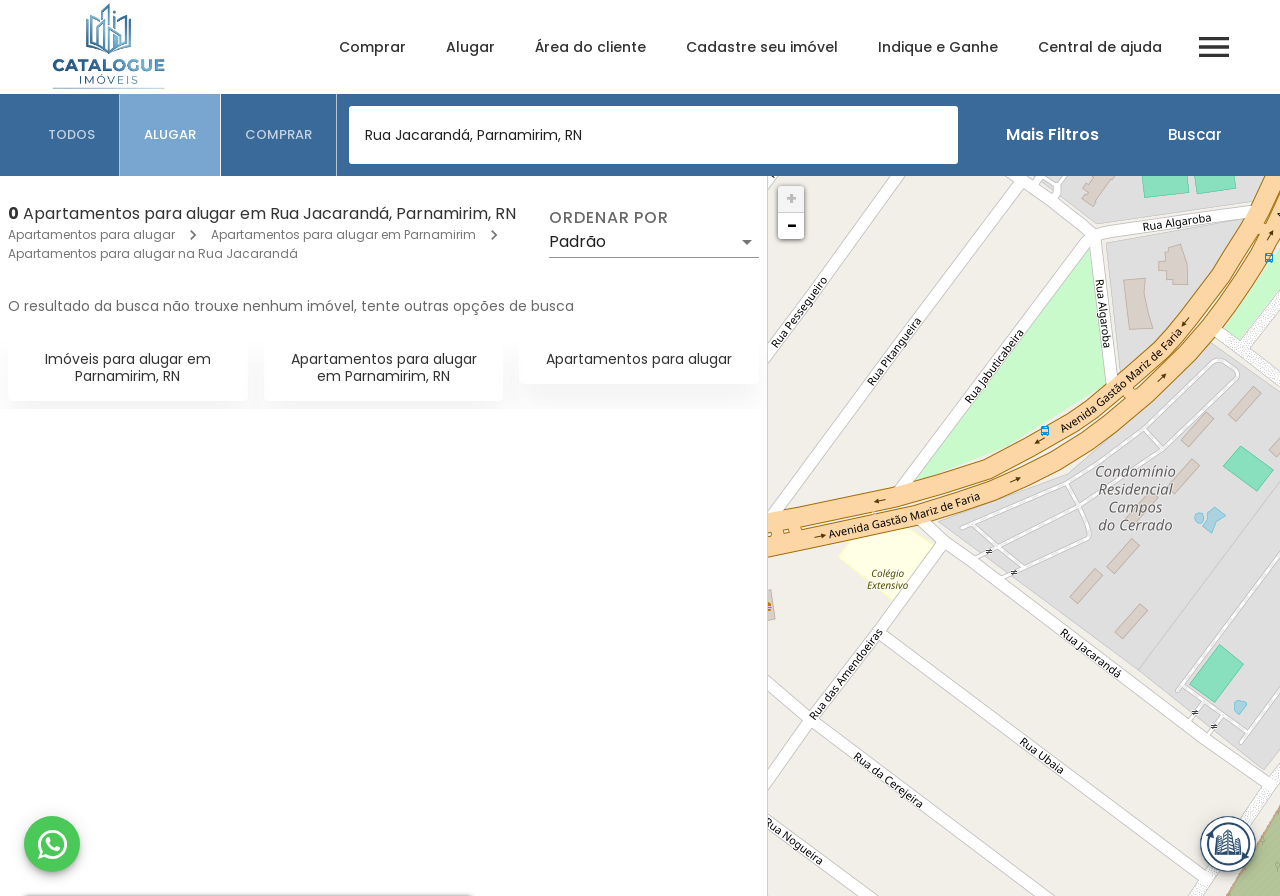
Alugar (470, 47)
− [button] (792, 225)
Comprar (372, 47)
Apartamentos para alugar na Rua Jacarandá (153, 253)
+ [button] (791, 198)
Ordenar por (609, 218)
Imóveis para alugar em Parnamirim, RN (128, 367)
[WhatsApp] (52, 844)
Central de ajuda (1100, 47)
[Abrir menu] (1214, 47)
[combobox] (653, 135)
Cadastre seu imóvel (762, 47)
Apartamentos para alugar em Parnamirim (343, 234)
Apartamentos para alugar (91, 234)
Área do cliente (590, 47)
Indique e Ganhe (938, 47)
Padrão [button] (577, 241)
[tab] (72, 135)
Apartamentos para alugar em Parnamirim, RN (384, 367)
